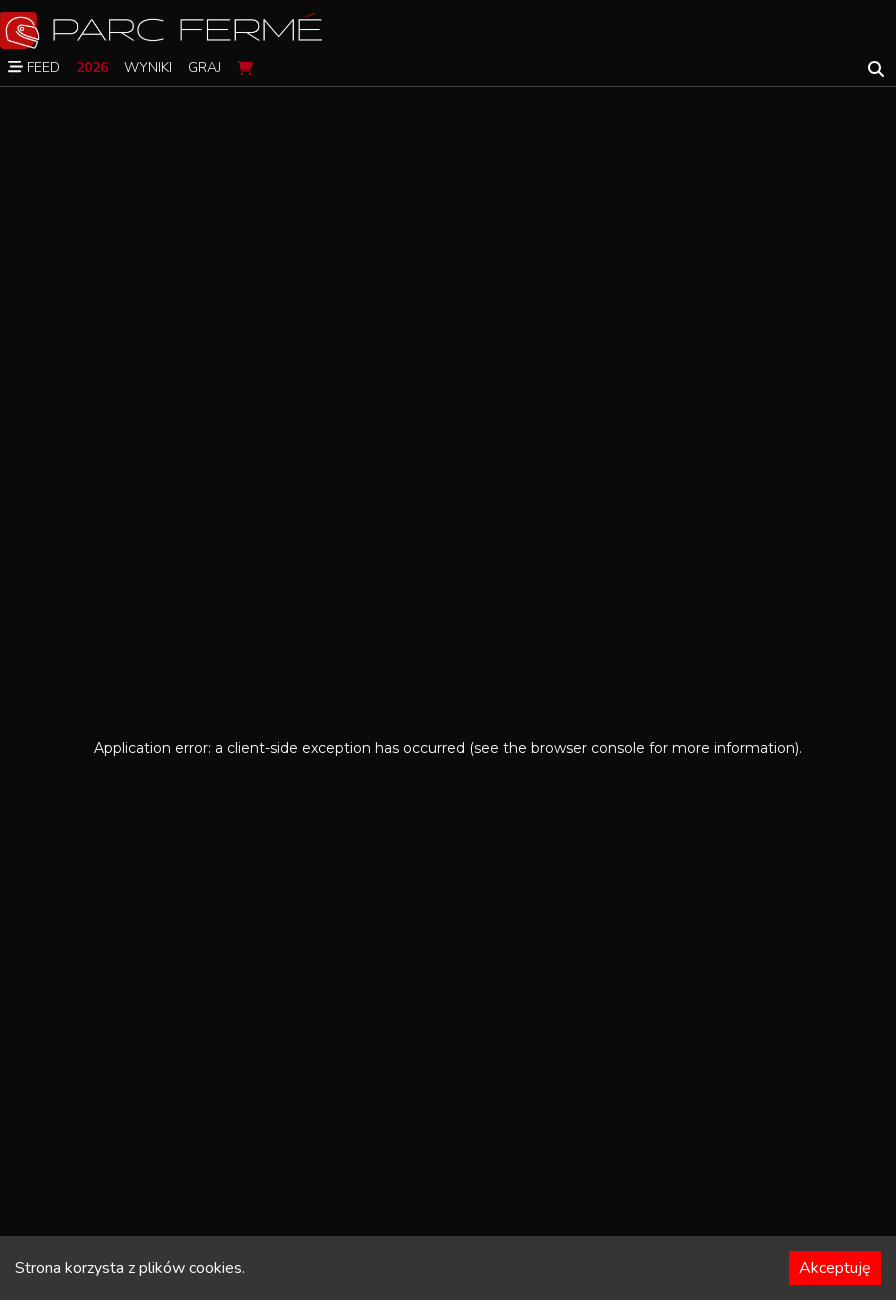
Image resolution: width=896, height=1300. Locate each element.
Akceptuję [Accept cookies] (835, 1268)
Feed (34, 67)
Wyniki (148, 67)
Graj (204, 67)
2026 (92, 67)
